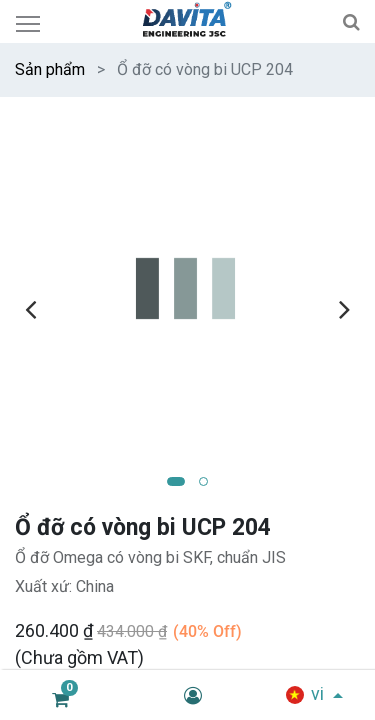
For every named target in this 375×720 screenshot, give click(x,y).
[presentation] (30, 309)
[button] (176, 481)
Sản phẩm (50, 69)
